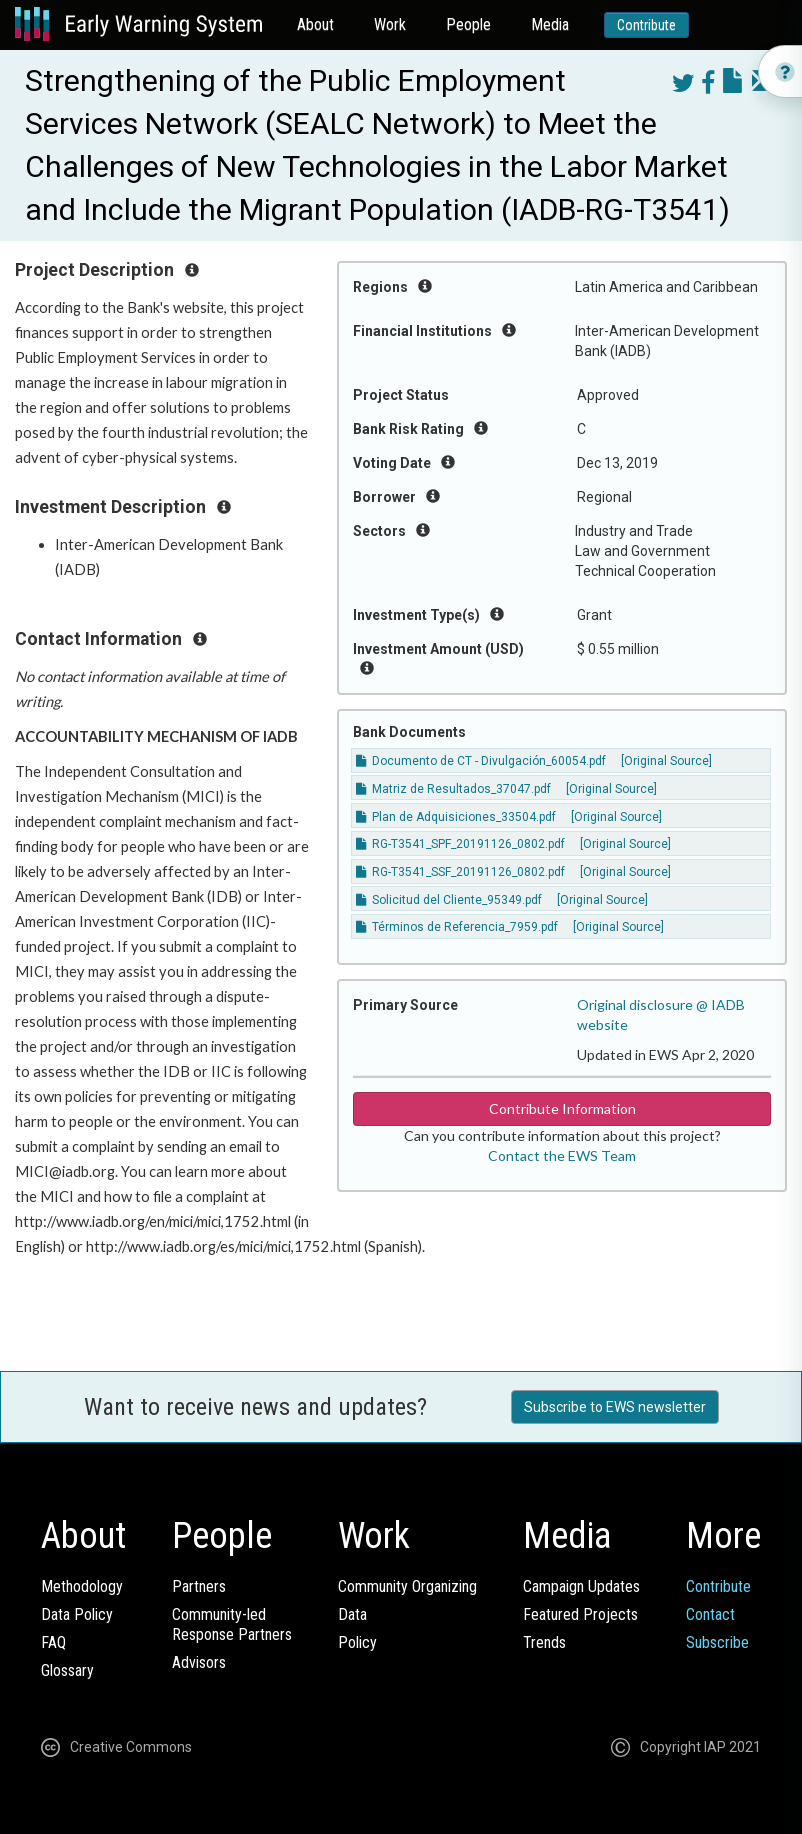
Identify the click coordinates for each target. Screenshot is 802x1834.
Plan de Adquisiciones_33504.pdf (456, 817)
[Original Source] (666, 761)
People (468, 24)
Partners (199, 1586)
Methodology (82, 1586)
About (315, 24)
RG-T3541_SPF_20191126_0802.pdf (460, 844)
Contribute (646, 25)
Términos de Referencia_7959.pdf (457, 927)
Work (390, 24)
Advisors (199, 1662)
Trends (544, 1642)
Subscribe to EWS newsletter (615, 1407)
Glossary (67, 1670)
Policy (357, 1642)
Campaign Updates (581, 1586)
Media (550, 24)
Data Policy (77, 1614)
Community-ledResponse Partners (232, 1624)
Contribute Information (562, 1108)
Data (352, 1614)
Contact (710, 1614)
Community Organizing (407, 1586)
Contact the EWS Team (562, 1155)
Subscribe (717, 1642)
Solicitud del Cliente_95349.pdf (449, 900)
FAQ (53, 1642)
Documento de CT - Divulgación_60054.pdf (481, 761)
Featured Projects (580, 1614)
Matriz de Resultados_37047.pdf (453, 789)
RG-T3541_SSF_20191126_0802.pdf (460, 872)
